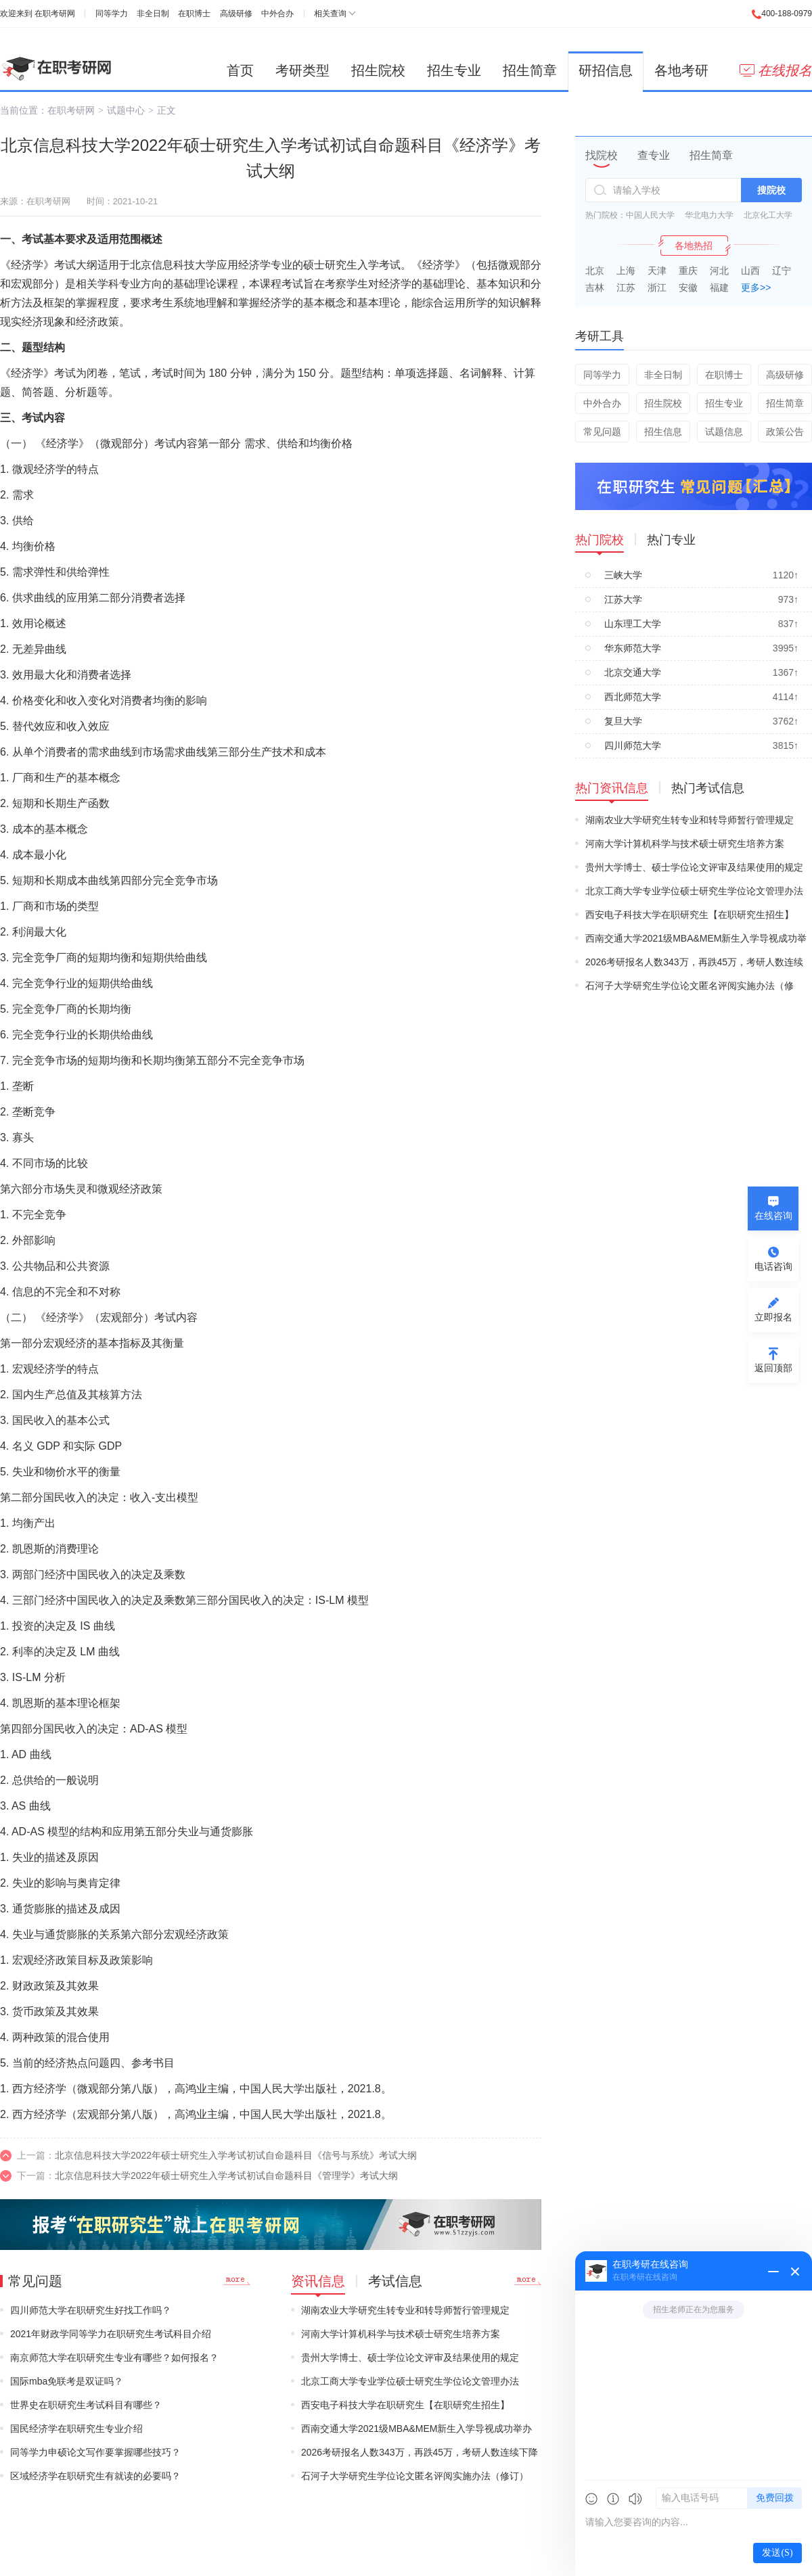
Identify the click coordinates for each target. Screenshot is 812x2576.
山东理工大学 (632, 623)
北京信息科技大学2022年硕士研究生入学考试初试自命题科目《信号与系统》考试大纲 (236, 2155)
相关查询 (330, 13)
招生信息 (663, 431)
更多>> (756, 287)
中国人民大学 (650, 215)
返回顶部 (773, 1367)
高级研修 (236, 13)
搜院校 (771, 190)
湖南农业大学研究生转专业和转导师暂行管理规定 (405, 2310)
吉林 (594, 287)
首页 (240, 70)
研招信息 (606, 70)
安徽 (688, 287)
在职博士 (194, 13)
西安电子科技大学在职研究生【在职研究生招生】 (405, 2404)
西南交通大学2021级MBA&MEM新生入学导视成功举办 (416, 2428)
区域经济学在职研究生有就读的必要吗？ (95, 2475)
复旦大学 (623, 721)
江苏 (625, 287)
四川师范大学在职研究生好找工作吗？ (90, 2310)
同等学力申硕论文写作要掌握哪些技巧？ (95, 2452)
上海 (625, 270)
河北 (719, 270)
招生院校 (378, 70)
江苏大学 (623, 599)
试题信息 (724, 431)
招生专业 (454, 70)
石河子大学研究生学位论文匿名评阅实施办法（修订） (414, 2475)
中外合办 (277, 13)
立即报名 (773, 1317)
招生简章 (530, 70)
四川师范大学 (632, 745)
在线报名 (776, 70)
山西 (750, 270)
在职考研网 (55, 13)
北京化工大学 (768, 215)
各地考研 (681, 70)
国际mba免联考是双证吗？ (66, 2381)
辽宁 (781, 270)
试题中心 (126, 110)
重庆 (688, 270)
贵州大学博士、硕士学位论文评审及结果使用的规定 (410, 2357)
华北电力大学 (709, 215)
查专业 (653, 155)
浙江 (657, 287)
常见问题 (602, 431)
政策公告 (785, 431)
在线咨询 (773, 1215)
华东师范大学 (632, 648)
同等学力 (111, 13)
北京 (594, 270)
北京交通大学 (632, 672)
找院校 (601, 155)
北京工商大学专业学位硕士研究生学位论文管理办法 (410, 2381)
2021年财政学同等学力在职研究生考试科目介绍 (110, 2333)
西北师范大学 (632, 696)
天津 (657, 270)
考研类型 (302, 70)
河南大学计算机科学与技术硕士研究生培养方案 (400, 2333)
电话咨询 (773, 1266)
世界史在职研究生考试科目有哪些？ (86, 2404)
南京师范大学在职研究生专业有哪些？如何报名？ (114, 2357)
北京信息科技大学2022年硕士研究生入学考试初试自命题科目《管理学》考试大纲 (226, 2175)
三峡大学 (623, 575)
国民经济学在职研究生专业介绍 (76, 2428)
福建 (719, 287)
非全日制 (153, 13)
